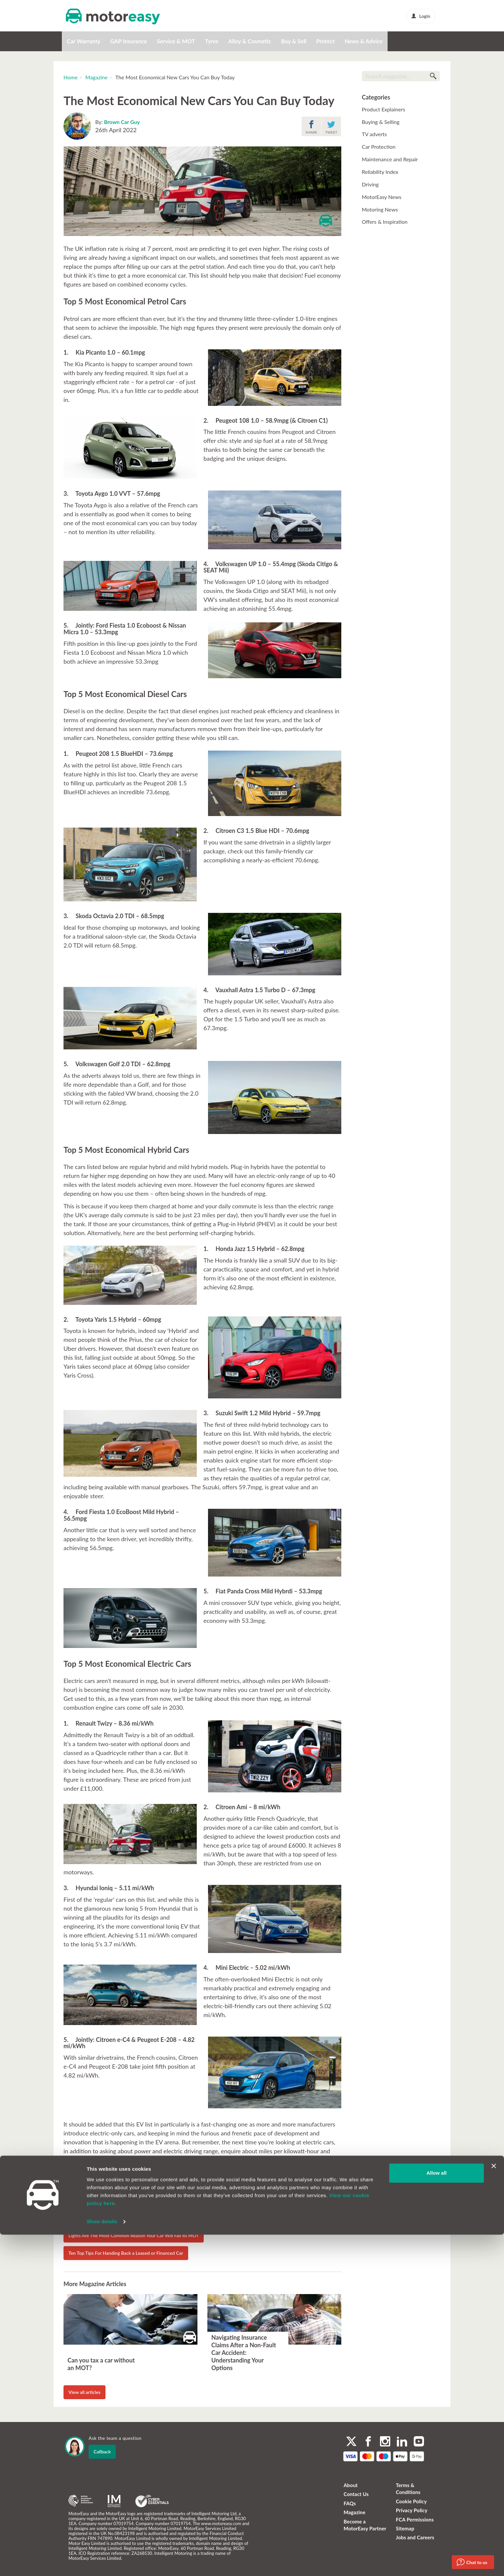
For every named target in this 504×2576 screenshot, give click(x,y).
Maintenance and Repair (390, 159)
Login (420, 16)
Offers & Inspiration (384, 221)
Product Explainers (383, 109)
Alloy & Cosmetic (249, 41)
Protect (325, 41)
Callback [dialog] (102, 2451)
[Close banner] (493, 2507)
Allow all (436, 2514)
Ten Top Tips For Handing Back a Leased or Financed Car (125, 2253)
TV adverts (374, 134)
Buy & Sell (294, 41)
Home (70, 77)
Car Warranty (83, 41)
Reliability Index (380, 172)
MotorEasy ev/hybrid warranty (262, 2172)
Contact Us (356, 2494)
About (351, 2485)
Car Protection (379, 146)
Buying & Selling (380, 122)
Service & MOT (176, 41)
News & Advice (364, 41)
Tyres (211, 41)
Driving (370, 184)
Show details (102, 2563)
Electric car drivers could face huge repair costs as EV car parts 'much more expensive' (155, 2218)
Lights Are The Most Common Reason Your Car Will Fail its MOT (133, 2235)
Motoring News (380, 209)
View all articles (84, 2392)
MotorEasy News (381, 197)
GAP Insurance (128, 41)
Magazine (96, 77)
